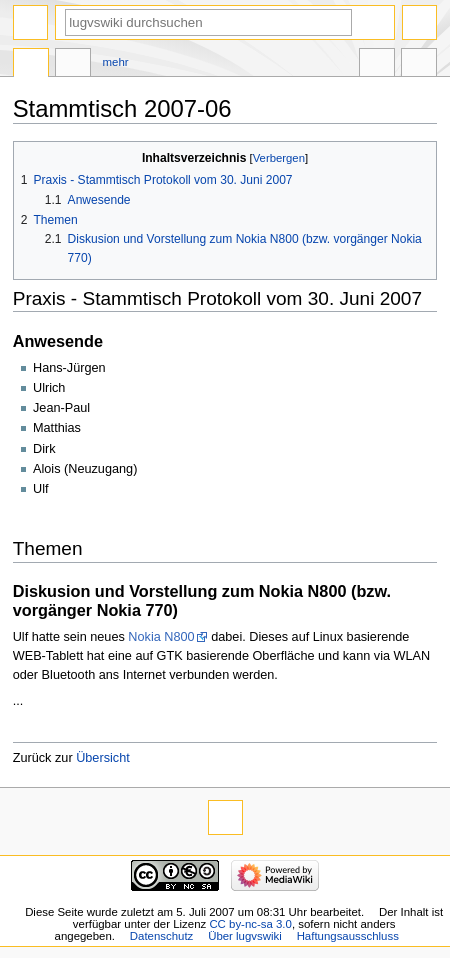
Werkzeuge (419, 65)
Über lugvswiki (245, 936)
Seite (31, 65)
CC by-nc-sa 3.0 (250, 924)
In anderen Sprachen (377, 65)
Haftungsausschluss (348, 936)
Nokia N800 (161, 637)
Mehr (116, 62)
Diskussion (73, 65)
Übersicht (103, 758)
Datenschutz (162, 936)
